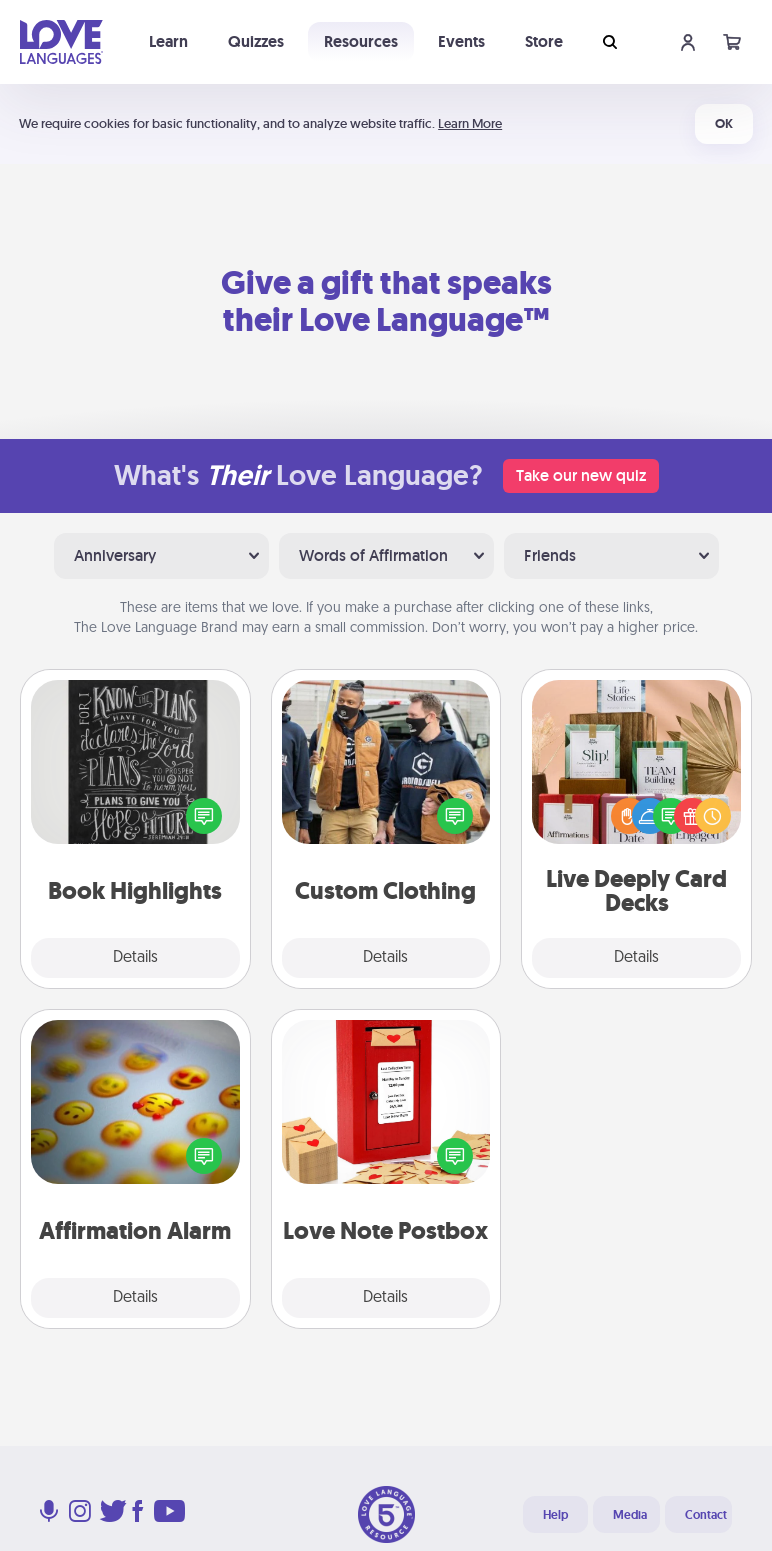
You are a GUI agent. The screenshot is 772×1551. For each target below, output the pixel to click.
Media (630, 1515)
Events (461, 41)
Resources (361, 41)
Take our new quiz (581, 475)
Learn (168, 41)
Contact (706, 1515)
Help (555, 1515)
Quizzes (256, 41)
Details (135, 958)
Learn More (470, 123)
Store (544, 41)
